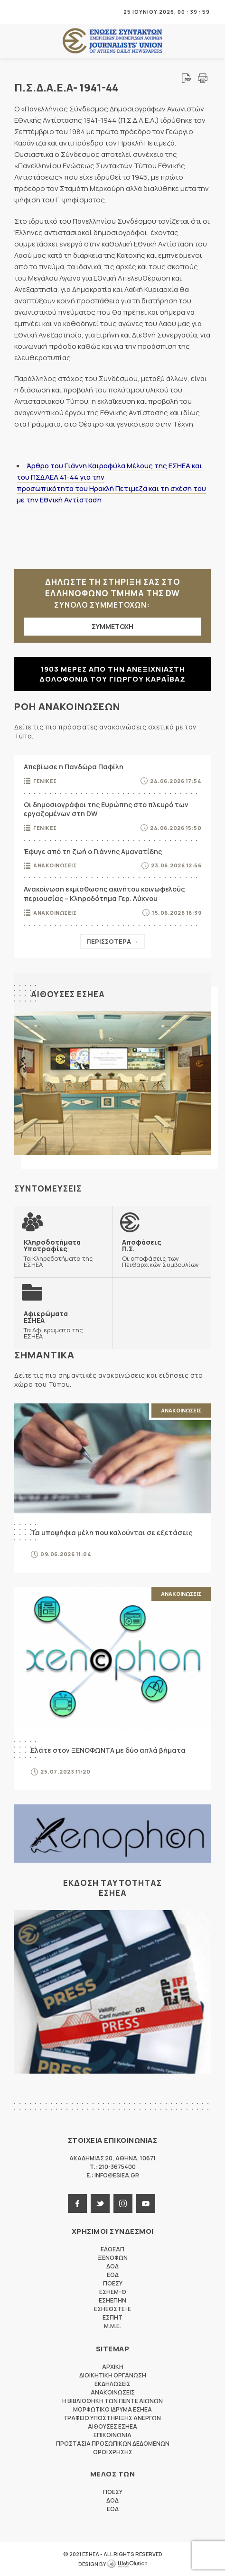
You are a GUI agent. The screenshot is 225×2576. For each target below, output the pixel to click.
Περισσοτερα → (112, 941)
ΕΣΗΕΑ (112, 41)
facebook (77, 2203)
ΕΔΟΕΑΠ (112, 2249)
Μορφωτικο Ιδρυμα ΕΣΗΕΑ (112, 2409)
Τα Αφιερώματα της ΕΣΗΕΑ (63, 1324)
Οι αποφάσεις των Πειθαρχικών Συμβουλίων (161, 1253)
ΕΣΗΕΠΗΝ (112, 2300)
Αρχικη (112, 2367)
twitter (100, 2203)
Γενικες (45, 780)
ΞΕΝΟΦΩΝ (113, 2258)
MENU (21, 12)
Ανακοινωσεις (54, 865)
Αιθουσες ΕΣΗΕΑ (68, 994)
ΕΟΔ (113, 2275)
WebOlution (127, 2564)
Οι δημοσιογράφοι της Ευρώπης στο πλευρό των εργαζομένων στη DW (106, 809)
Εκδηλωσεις (112, 2384)
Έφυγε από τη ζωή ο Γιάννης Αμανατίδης (93, 851)
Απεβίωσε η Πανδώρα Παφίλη (73, 766)
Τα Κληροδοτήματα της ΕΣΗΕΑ (63, 1253)
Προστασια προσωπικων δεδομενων (112, 2443)
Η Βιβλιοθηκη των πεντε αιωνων (112, 2401)
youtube (145, 2203)
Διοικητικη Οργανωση (112, 2375)
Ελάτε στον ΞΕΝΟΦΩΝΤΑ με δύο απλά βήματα (108, 1750)
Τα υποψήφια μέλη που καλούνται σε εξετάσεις (111, 1532)
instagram (122, 2203)
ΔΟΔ (112, 2266)
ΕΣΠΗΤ (112, 2317)
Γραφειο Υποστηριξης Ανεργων (113, 2418)
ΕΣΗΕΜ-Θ (112, 2292)
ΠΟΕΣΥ (112, 2283)
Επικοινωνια (112, 2435)
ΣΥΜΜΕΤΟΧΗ (112, 626)
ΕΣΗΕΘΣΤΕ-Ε (112, 2309)
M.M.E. (112, 2326)
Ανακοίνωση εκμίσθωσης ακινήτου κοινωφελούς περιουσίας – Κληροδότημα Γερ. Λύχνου (104, 893)
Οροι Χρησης (112, 2452)
